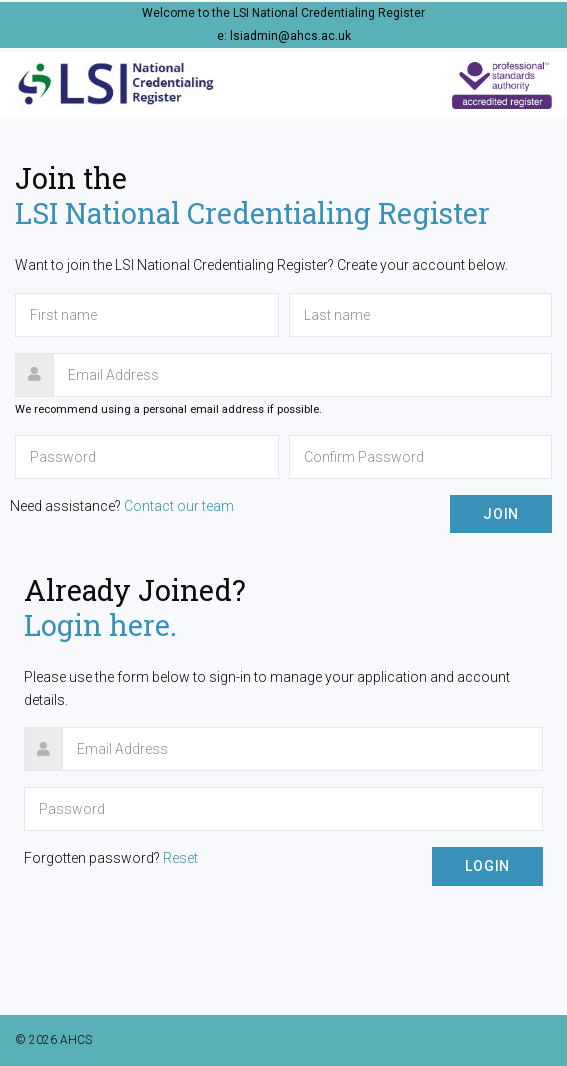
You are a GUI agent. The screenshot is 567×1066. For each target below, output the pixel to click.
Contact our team (179, 506)
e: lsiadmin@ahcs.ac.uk (284, 36)
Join (501, 514)
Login (487, 866)
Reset (180, 858)
